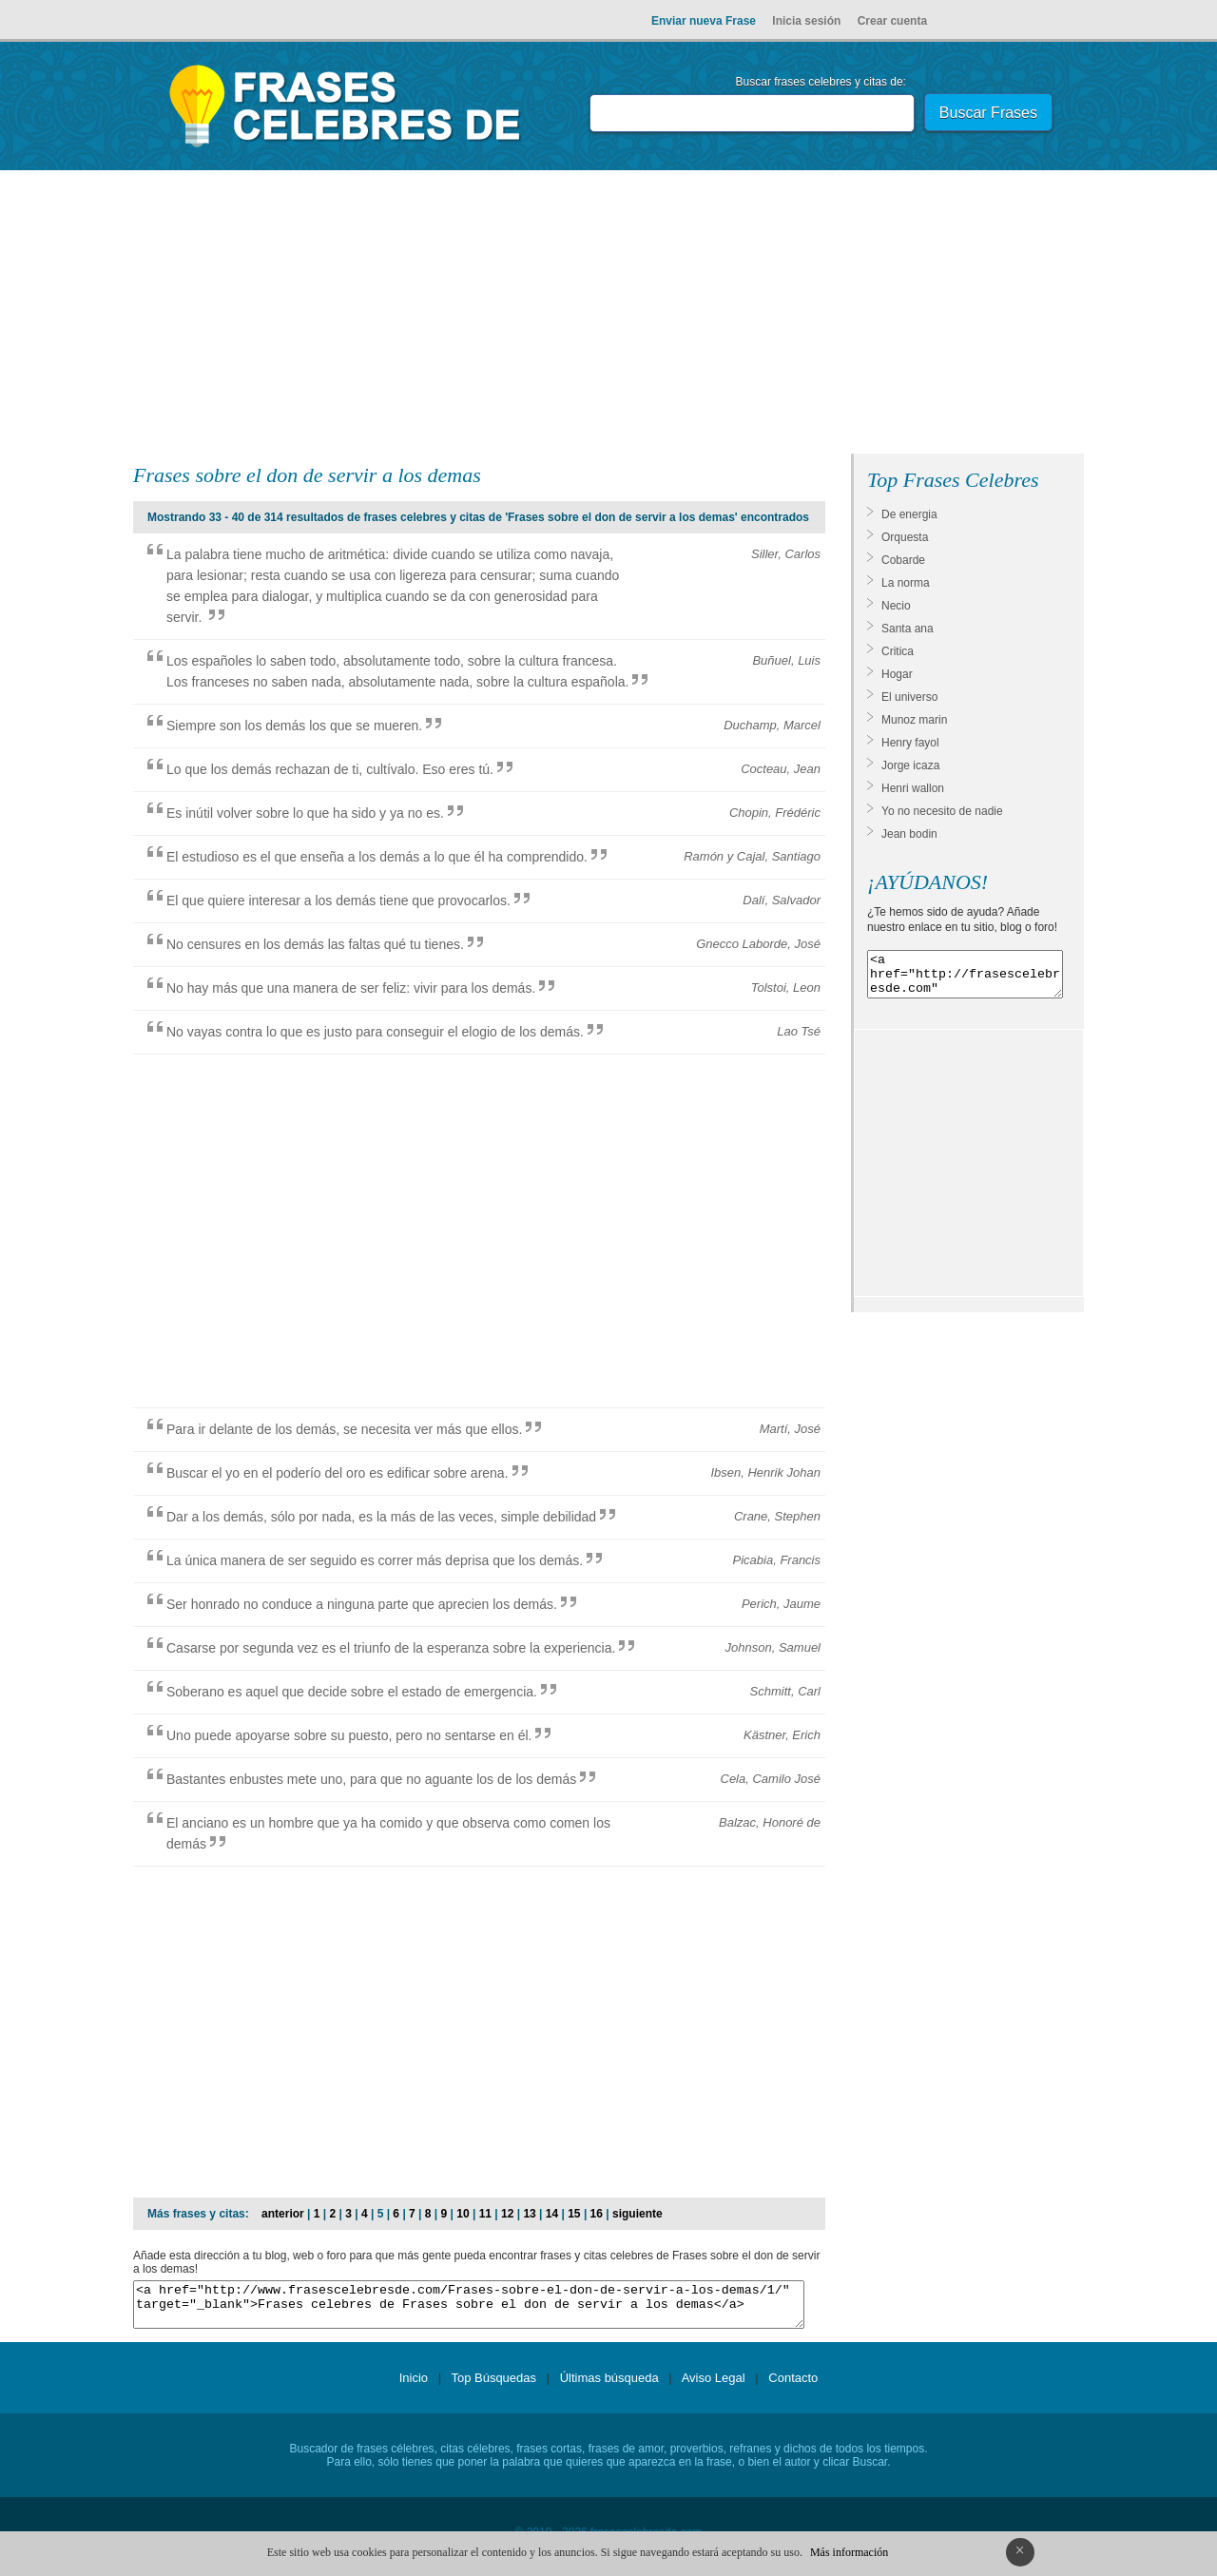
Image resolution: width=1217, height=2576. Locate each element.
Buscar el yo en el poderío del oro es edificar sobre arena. (337, 1473)
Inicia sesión (806, 21)
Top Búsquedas (493, 2386)
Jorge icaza (910, 765)
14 (552, 2213)
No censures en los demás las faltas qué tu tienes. (315, 944)
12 (507, 2213)
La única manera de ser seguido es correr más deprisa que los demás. (374, 1560)
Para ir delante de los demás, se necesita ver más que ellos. (344, 1429)
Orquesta (904, 537)
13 (529, 2213)
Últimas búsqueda (609, 2386)
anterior (282, 2213)
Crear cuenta (892, 21)
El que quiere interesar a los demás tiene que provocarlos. (338, 900)
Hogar (897, 674)
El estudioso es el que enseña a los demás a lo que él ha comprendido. (377, 856)
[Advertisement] (608, 316)
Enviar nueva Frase (703, 21)
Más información (849, 2552)
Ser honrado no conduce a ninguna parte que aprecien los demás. (361, 1604)
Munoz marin (914, 719)
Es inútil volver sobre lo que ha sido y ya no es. (305, 813)
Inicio (413, 2386)
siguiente (637, 2213)
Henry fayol (910, 742)
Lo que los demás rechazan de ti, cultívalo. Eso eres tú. (329, 769)
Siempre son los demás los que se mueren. (294, 725)
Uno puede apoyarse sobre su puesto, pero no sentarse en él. (348, 1735)
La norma (905, 583)
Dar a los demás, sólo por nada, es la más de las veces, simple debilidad (381, 1516)
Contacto (793, 2386)
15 (574, 2213)
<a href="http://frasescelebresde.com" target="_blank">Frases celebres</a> (965, 978)
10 (462, 2213)
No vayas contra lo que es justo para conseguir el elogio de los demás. (375, 1031)
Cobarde (903, 560)
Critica (897, 651)
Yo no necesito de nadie (942, 811)
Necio (896, 605)
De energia (909, 514)
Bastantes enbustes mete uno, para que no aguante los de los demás (371, 1779)
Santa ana (907, 628)
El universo (909, 697)
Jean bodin (909, 834)
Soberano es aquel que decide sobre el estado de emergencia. (351, 1691)
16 (596, 2213)
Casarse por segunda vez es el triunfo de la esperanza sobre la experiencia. (390, 1648)
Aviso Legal (713, 2386)
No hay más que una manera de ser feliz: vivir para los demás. (350, 988)
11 (485, 2213)
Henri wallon (912, 788)
